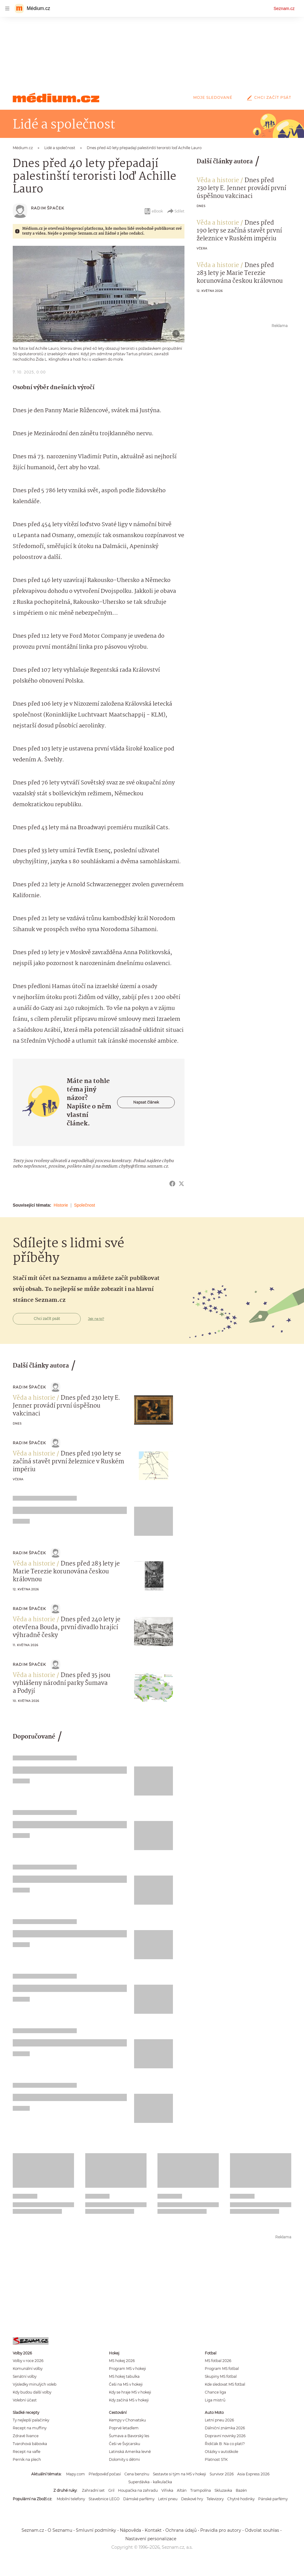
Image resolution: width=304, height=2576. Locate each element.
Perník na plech (27, 2459)
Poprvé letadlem (124, 2428)
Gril (111, 2490)
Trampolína (200, 2490)
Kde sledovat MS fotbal (225, 2384)
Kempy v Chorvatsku (127, 2420)
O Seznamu (60, 2530)
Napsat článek (146, 1102)
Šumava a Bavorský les (129, 2436)
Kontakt (153, 2530)
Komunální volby (27, 2368)
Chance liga (215, 2392)
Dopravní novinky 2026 (225, 2436)
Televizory (215, 2499)
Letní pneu (167, 2499)
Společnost (84, 1205)
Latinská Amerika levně (130, 2451)
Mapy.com (75, 2474)
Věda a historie (218, 180)
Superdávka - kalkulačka (150, 2482)
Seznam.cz (284, 8)
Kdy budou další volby (32, 2392)
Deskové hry (192, 2499)
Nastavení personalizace (150, 2538)
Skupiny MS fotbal (221, 2376)
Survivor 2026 (222, 2474)
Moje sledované (212, 97)
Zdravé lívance (26, 2436)
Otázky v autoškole (221, 2451)
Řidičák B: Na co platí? (225, 2443)
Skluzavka (223, 2490)
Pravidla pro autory (220, 2530)
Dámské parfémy (138, 2499)
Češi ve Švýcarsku (124, 2443)
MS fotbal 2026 (218, 2360)
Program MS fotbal (222, 2368)
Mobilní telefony (71, 2499)
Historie (61, 1205)
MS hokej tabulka (124, 2376)
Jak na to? (96, 1319)
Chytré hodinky (241, 2499)
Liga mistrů (215, 2400)
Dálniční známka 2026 (225, 2428)
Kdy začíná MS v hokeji (129, 2400)
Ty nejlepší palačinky (31, 2420)
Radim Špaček (47, 208)
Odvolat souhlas (262, 2530)
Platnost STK (216, 2459)
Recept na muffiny (29, 2428)
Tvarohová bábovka (30, 2443)
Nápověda (130, 2530)
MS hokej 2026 (122, 2360)
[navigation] (7, 8)
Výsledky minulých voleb (34, 2384)
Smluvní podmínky (96, 2530)
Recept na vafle (26, 2451)
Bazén (241, 2490)
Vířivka (167, 2490)
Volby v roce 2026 (28, 2360)
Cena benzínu (136, 2474)
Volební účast (25, 2400)
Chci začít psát (268, 97)
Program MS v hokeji (127, 2368)
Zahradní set (93, 2490)
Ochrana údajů (181, 2530)
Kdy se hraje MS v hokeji (130, 2392)
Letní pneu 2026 (219, 2420)
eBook (153, 211)
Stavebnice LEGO (104, 2499)
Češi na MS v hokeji (126, 2384)
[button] (98, 294)
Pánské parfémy (273, 2499)
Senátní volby (24, 2376)
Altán (182, 2490)
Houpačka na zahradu (138, 2490)
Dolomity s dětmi (124, 2459)
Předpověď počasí (105, 2474)
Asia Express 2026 (253, 2474)
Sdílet (175, 211)
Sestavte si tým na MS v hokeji (179, 2474)
